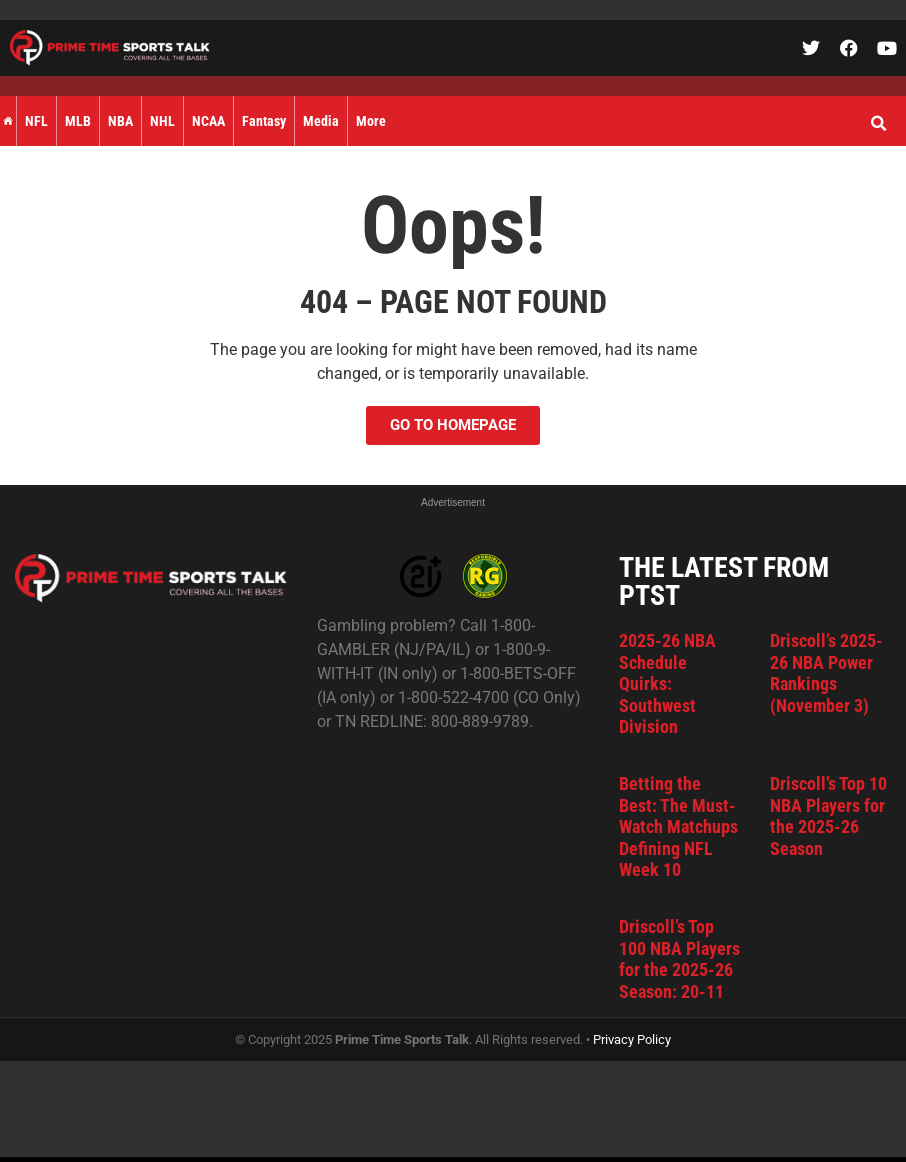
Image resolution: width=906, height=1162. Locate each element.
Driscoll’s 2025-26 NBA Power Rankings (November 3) (826, 673)
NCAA (208, 121)
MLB (78, 121)
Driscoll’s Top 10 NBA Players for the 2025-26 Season (828, 816)
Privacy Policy (632, 1039)
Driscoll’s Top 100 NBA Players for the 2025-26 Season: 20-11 (679, 959)
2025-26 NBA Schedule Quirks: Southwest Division (667, 683)
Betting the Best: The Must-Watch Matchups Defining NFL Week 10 (678, 826)
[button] (878, 124)
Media (321, 121)
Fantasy (264, 121)
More (371, 121)
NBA (120, 121)
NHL (162, 121)
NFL (36, 121)
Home (8, 121)
